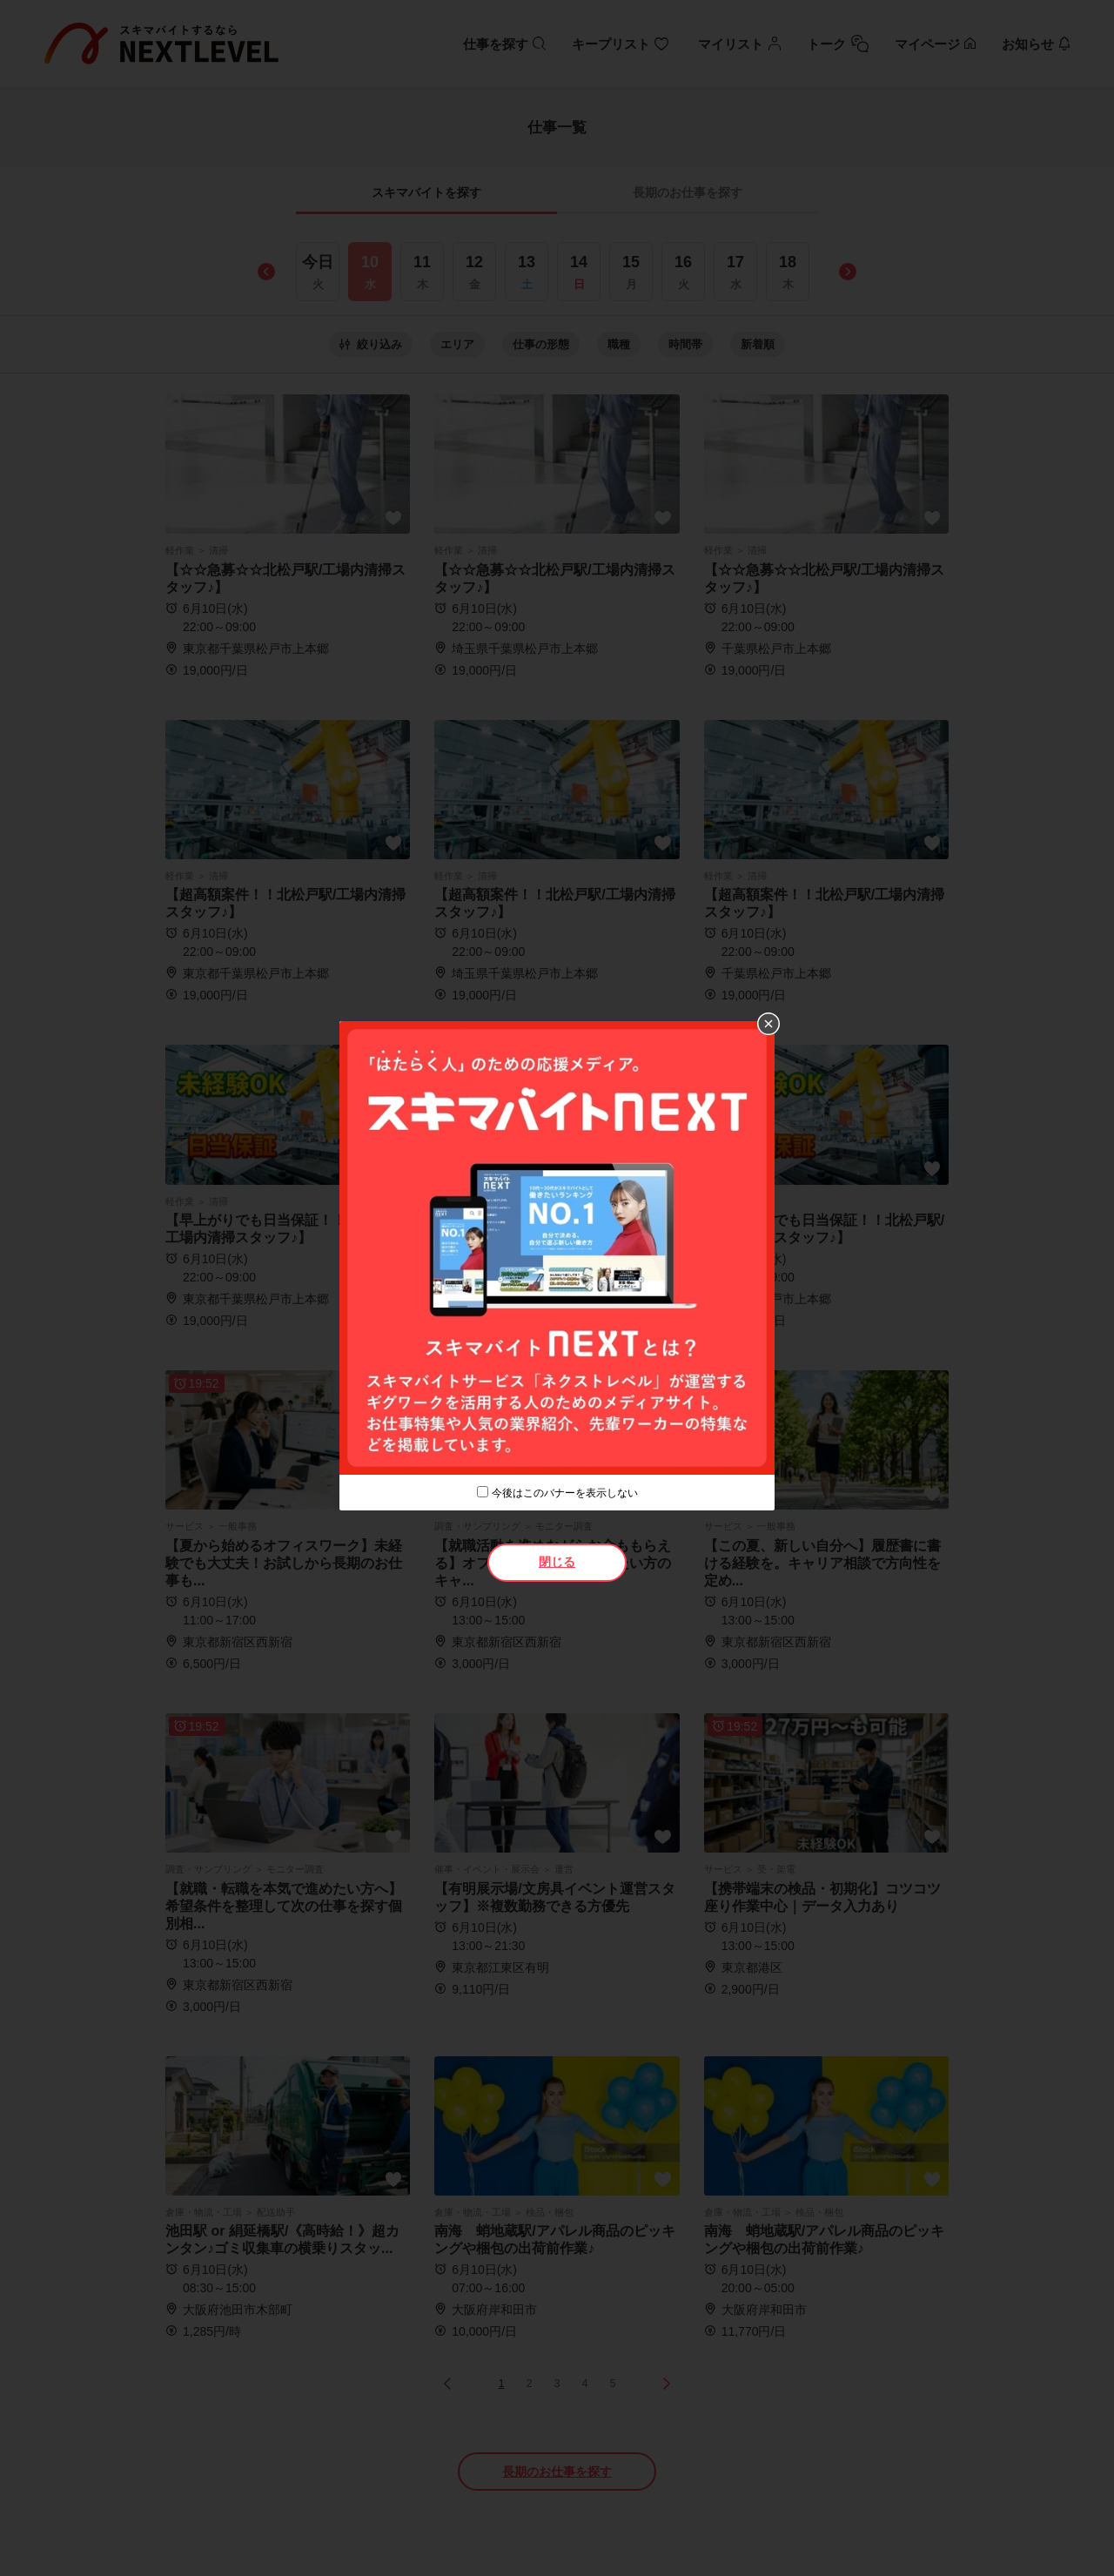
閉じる (557, 1562)
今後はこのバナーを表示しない (565, 1493)
